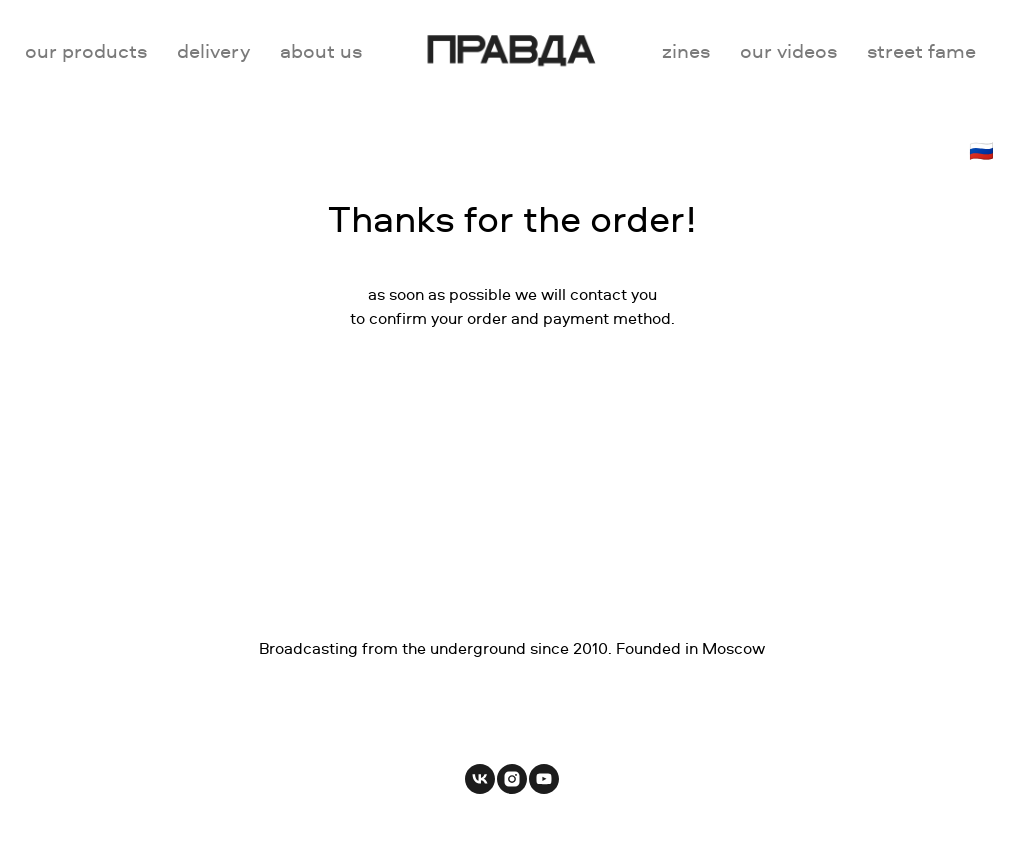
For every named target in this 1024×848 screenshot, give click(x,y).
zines (686, 50)
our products (86, 50)
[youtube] (544, 779)
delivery (213, 50)
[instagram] (512, 779)
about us (321, 50)
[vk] (480, 779)
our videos (788, 50)
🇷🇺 (981, 150)
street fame (921, 50)
